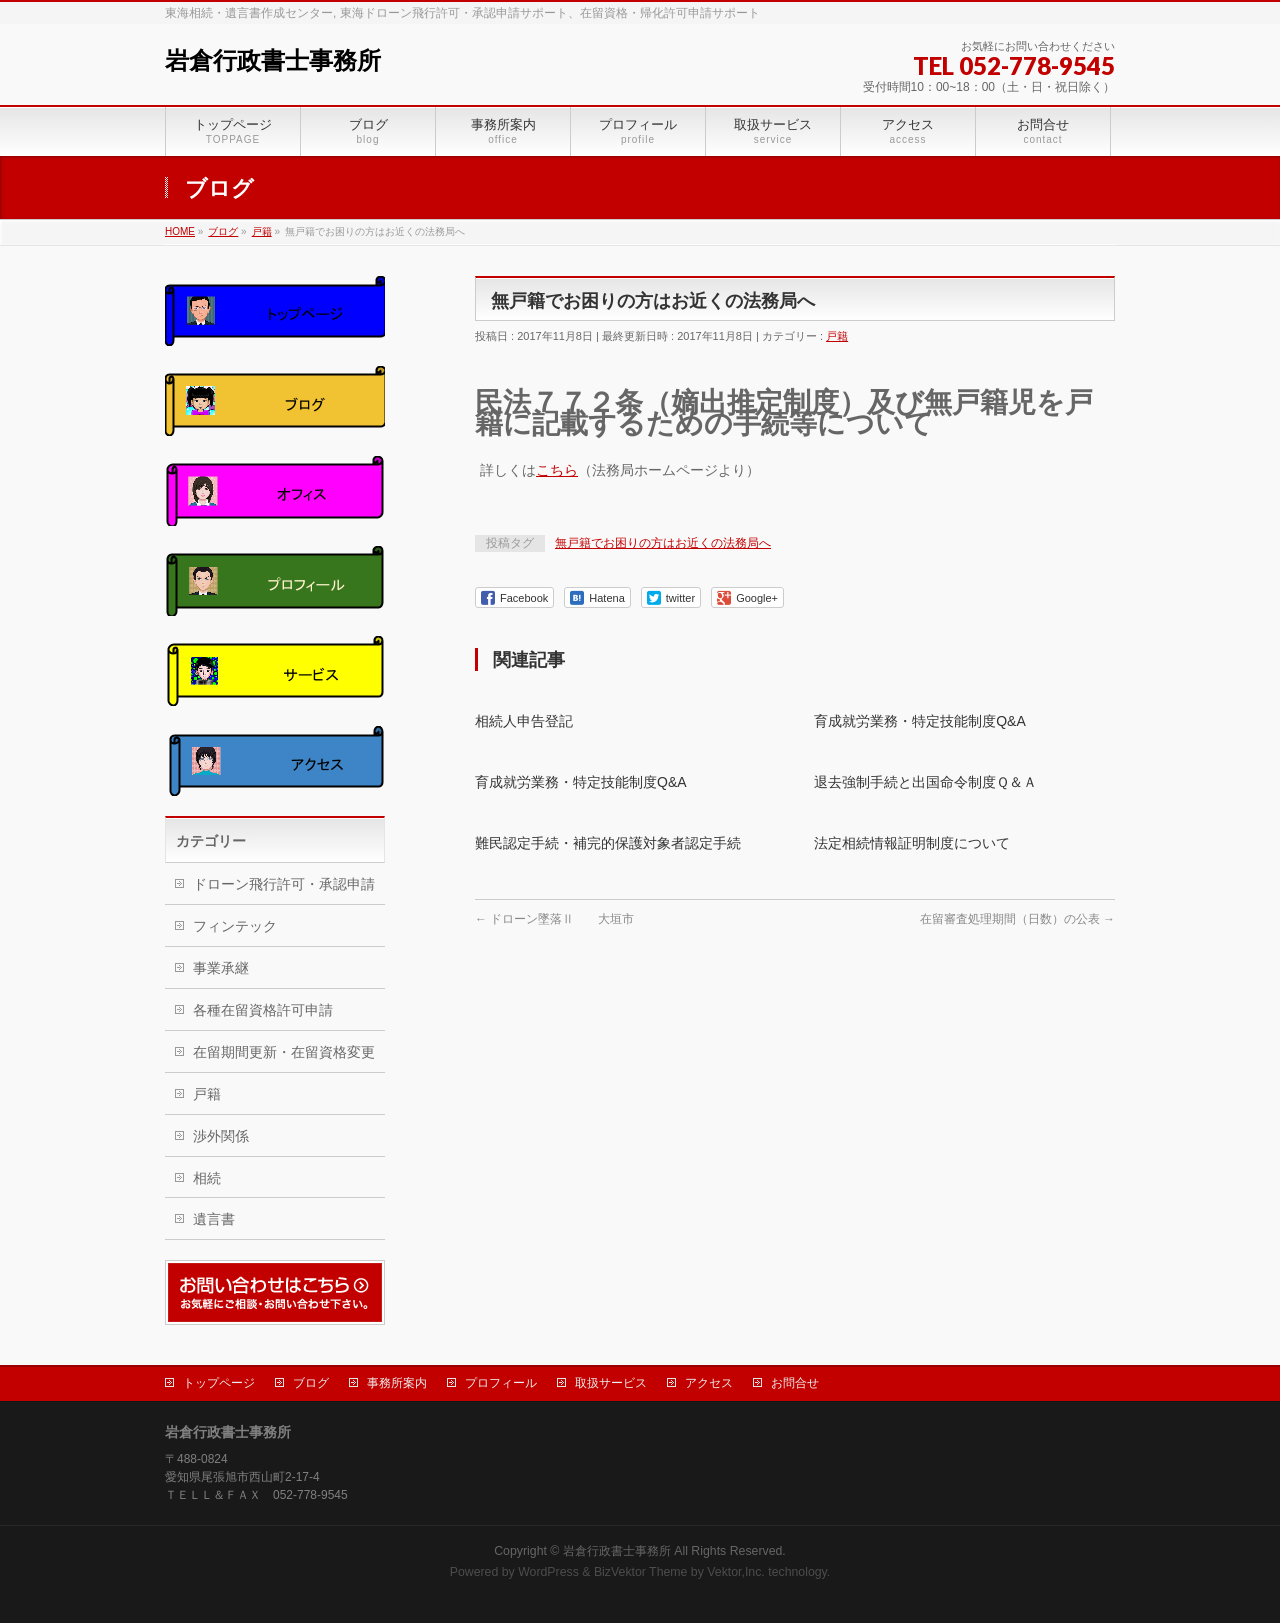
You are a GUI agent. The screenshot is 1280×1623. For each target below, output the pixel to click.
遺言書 (214, 1219)
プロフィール (501, 1383)
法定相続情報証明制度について (912, 843)
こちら (557, 470)
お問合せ (795, 1383)
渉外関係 (221, 1136)
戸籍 (837, 336)
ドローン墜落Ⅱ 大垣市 (554, 919)
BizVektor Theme (641, 1572)
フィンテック (235, 926)
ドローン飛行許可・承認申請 (284, 884)
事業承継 (221, 968)
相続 (207, 1178)
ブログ (311, 1383)
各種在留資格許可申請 (263, 1010)
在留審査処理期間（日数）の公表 (1017, 919)
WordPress (548, 1572)
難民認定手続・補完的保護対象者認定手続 (608, 843)
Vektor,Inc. (736, 1572)
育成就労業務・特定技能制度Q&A (920, 721)
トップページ (219, 1383)
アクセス (709, 1383)
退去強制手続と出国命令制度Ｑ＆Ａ (925, 782)
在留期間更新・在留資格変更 (284, 1052)
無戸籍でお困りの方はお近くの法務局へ (663, 543)
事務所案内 (397, 1383)
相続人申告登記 (524, 721)
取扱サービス (611, 1383)
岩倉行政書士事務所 (273, 61)
